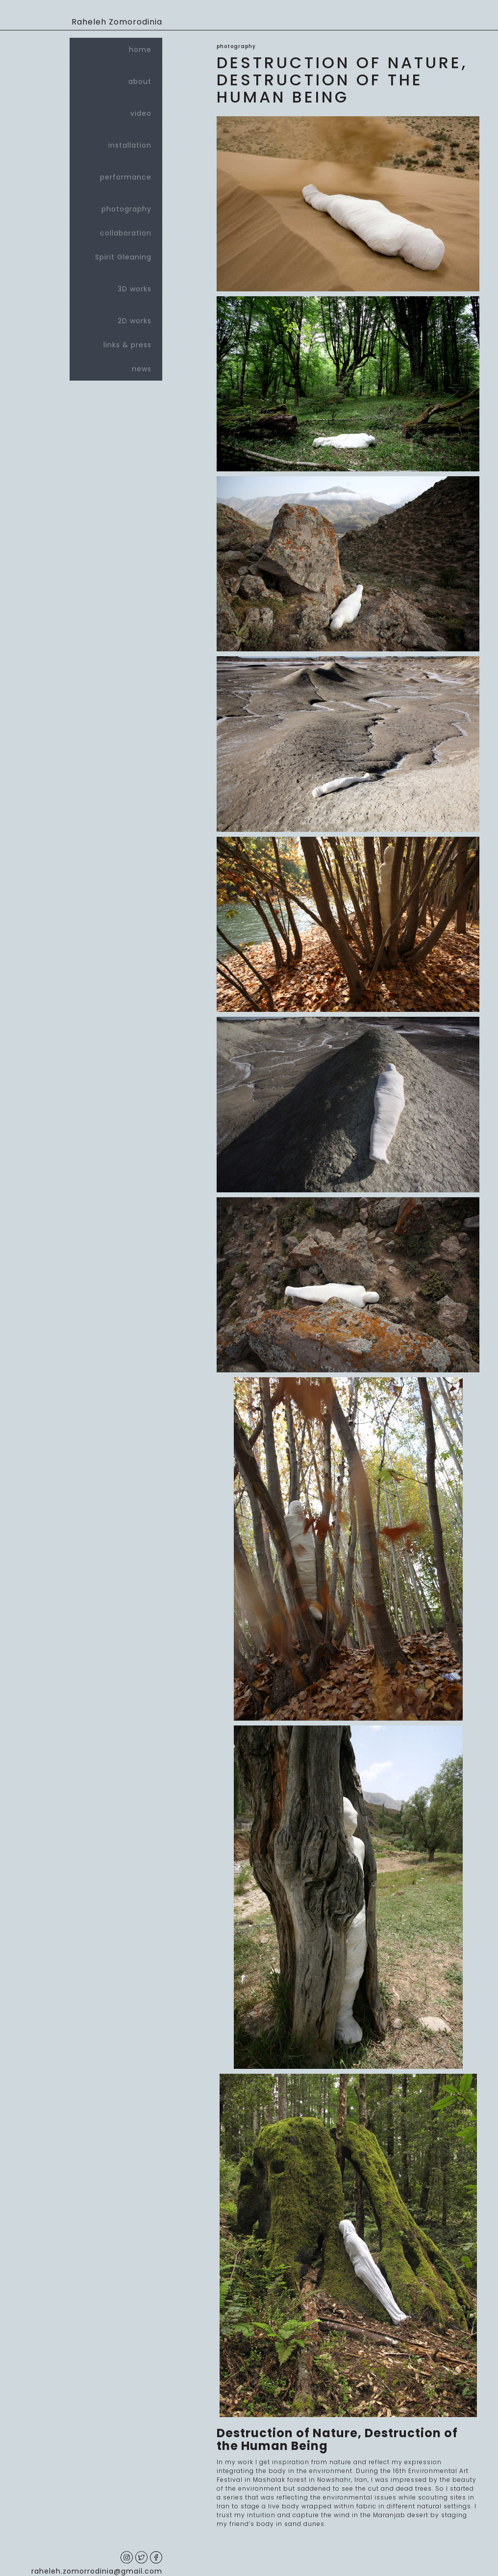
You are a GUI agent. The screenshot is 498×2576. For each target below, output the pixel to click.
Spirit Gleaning (123, 257)
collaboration (125, 233)
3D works (115, 285)
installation (115, 141)
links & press (127, 345)
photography (115, 205)
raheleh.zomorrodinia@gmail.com (96, 2571)
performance (115, 173)
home (140, 49)
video (115, 109)
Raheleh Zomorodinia (117, 21)
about (115, 77)
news (141, 369)
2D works (115, 317)
